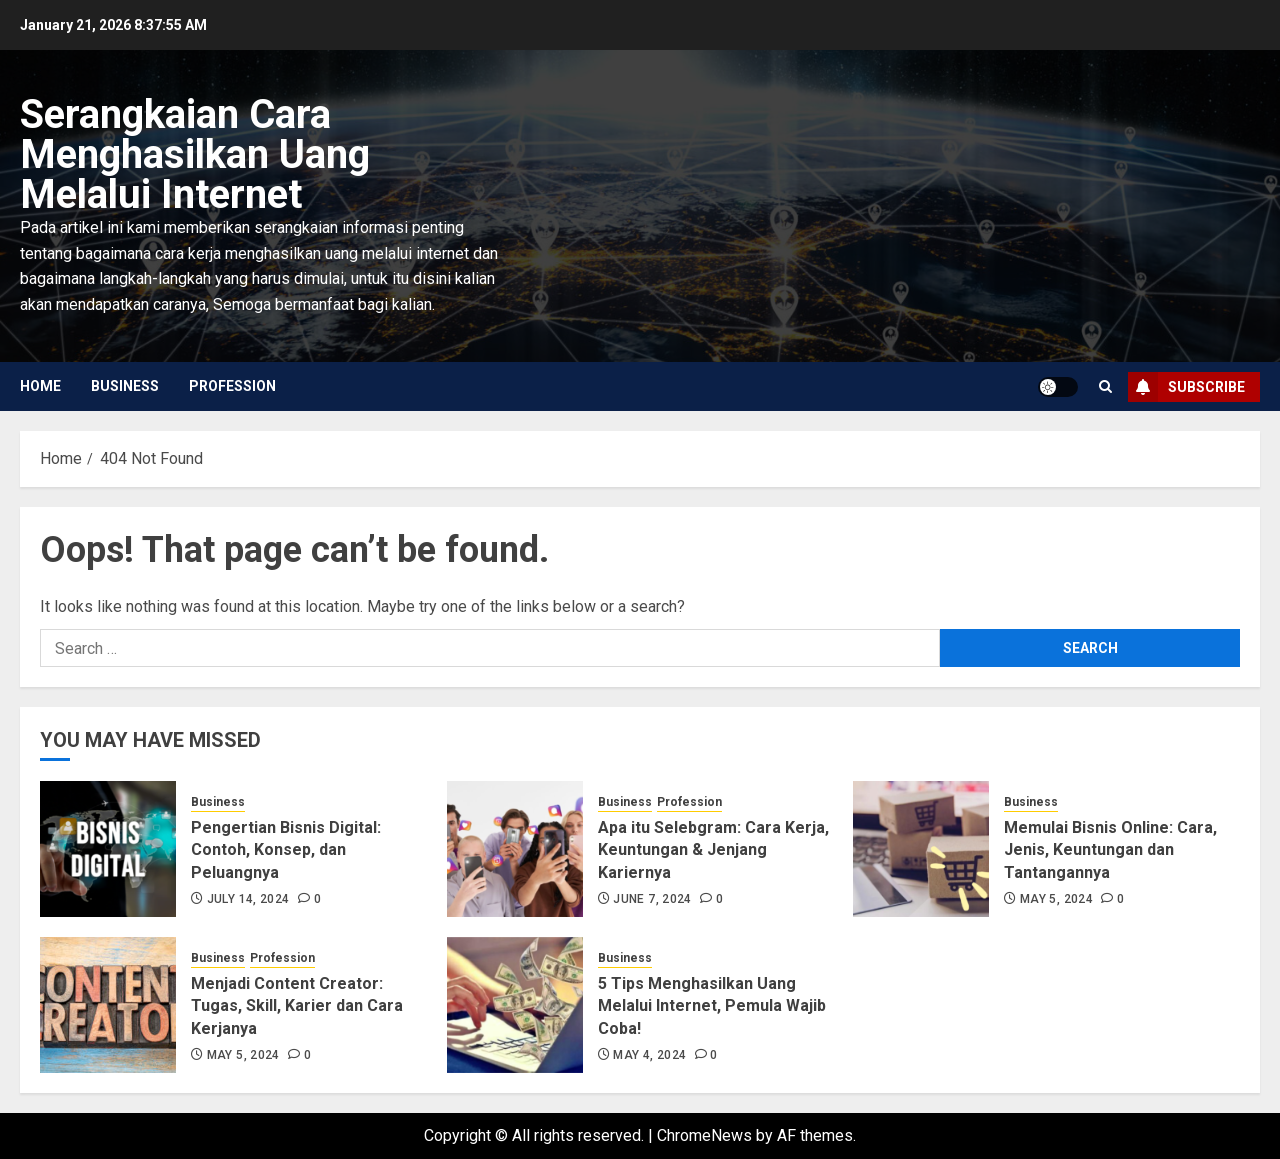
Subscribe (1186, 387)
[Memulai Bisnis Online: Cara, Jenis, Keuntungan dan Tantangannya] (921, 849)
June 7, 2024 (652, 899)
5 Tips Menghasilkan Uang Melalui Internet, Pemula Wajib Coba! (712, 1006)
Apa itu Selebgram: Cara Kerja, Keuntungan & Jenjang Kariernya (713, 850)
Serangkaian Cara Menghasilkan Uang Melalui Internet (195, 154)
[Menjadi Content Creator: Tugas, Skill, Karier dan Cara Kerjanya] (108, 1005)
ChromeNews (704, 1135)
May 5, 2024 (1056, 899)
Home (40, 386)
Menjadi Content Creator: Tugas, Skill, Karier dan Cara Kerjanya (297, 1006)
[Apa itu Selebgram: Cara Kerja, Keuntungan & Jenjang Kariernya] (515, 849)
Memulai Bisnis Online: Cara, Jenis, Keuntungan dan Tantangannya (1110, 850)
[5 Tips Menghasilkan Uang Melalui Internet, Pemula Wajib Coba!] (515, 1005)
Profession (232, 386)
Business (125, 386)
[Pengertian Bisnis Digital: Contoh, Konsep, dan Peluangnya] (108, 849)
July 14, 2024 (248, 899)
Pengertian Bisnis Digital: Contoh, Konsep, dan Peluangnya (286, 850)
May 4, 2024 (649, 1055)
